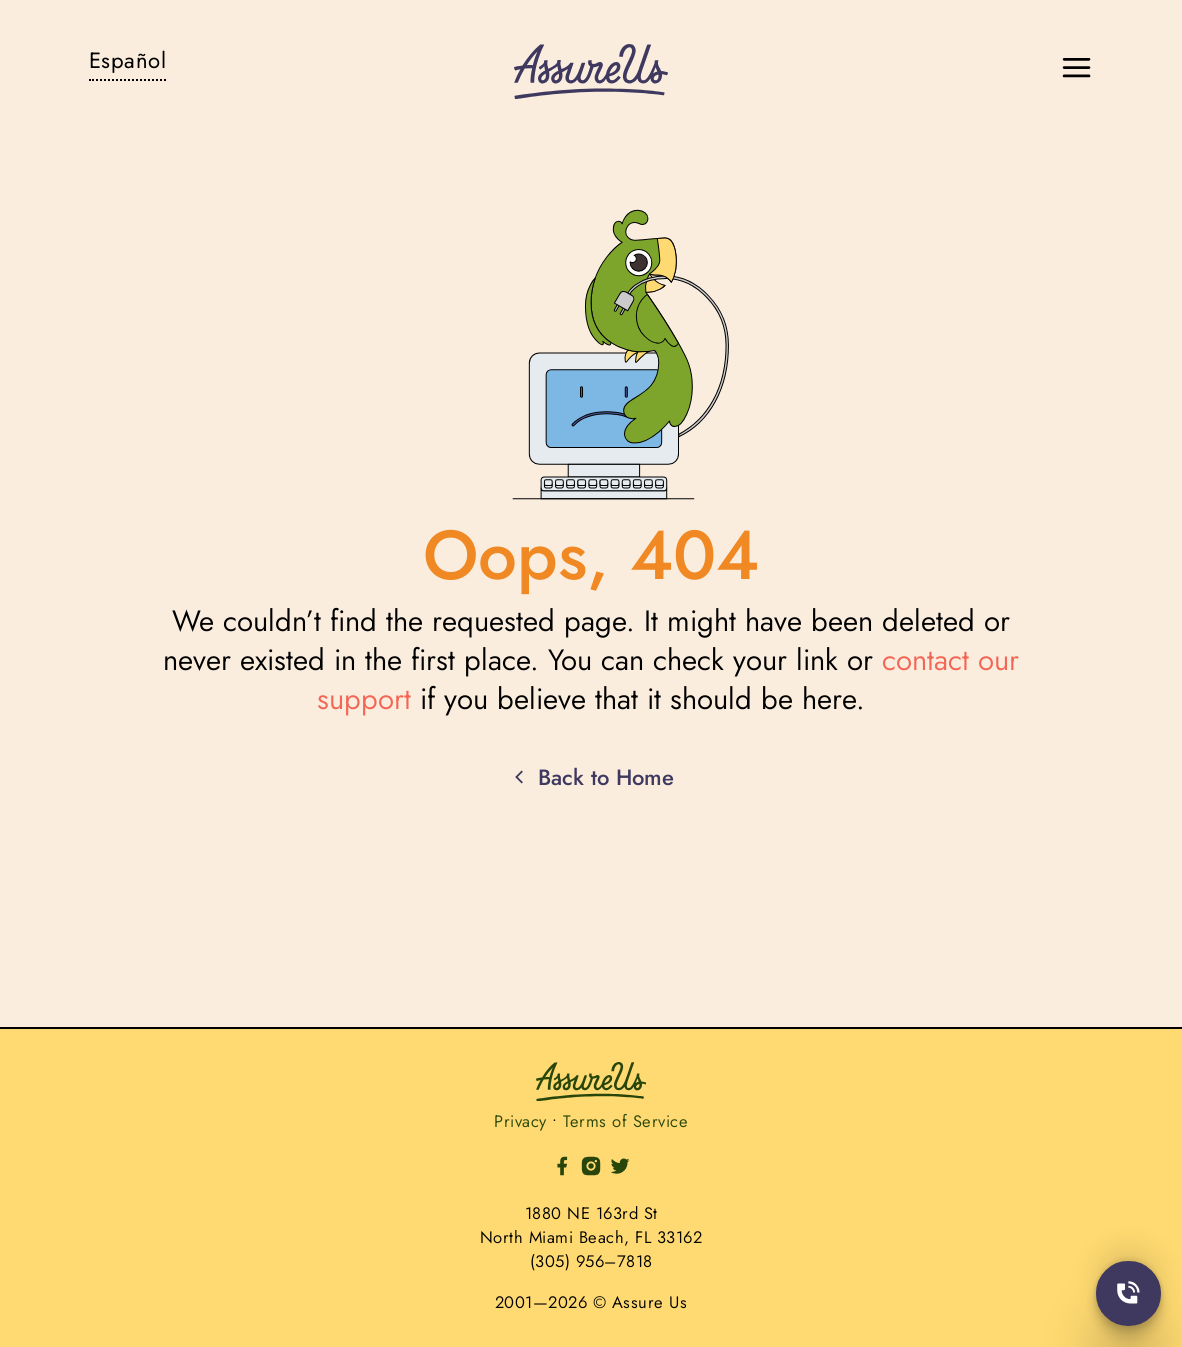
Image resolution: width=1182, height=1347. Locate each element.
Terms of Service (625, 1121)
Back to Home (590, 777)
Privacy (520, 1121)
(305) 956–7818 (591, 1261)
